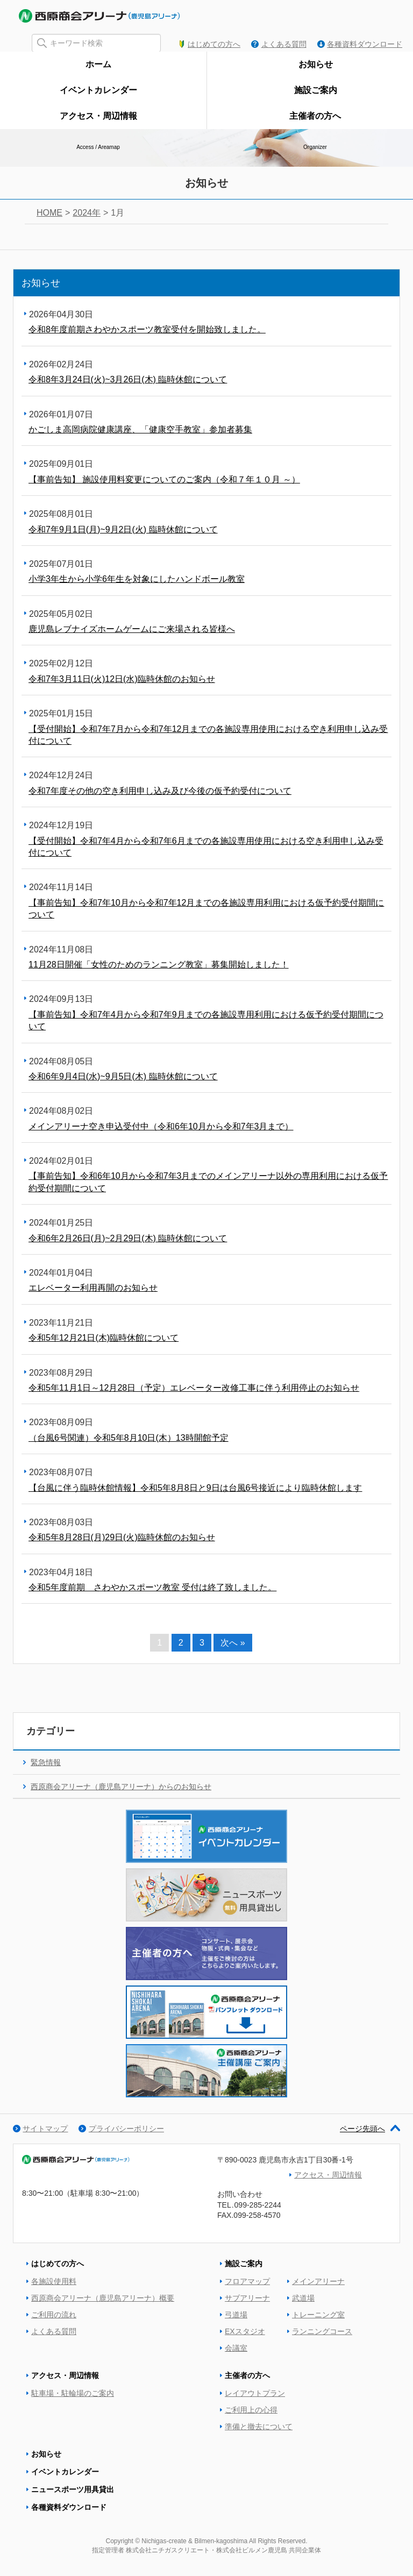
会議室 (236, 2348)
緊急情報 (46, 1762)
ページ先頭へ (370, 2128)
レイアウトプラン (255, 2393)
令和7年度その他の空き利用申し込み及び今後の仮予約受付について (160, 790)
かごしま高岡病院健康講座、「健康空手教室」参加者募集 (140, 429)
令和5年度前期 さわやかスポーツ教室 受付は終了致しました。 (152, 1587)
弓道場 (236, 2314)
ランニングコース (322, 2331)
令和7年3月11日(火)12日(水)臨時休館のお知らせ (122, 679)
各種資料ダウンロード (364, 44)
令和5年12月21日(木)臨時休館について (104, 1337)
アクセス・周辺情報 (328, 2175)
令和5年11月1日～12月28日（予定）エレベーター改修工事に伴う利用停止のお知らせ (194, 1387)
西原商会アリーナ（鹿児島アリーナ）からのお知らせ (121, 1786)
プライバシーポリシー (126, 2128)
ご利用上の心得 (251, 2410)
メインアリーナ (318, 2281)
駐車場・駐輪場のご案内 (72, 2393)
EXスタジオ (245, 2331)
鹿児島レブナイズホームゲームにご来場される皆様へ (132, 629)
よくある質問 (284, 44)
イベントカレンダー (65, 2471)
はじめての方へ (214, 44)
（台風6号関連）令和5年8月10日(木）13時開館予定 (129, 1437)
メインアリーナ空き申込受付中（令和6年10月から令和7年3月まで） (161, 1126)
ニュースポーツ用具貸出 (72, 2489)
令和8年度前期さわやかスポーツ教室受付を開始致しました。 (147, 329)
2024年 (87, 212)
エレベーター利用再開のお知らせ (93, 1287)
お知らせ (46, 2454)
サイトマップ (45, 2128)
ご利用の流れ (53, 2314)
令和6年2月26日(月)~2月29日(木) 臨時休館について (128, 1238)
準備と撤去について (259, 2426)
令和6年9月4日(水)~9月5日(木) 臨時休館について (123, 1076)
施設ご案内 (243, 2263)
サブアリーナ (247, 2298)
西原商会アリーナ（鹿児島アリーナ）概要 (102, 2298)
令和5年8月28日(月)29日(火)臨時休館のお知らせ (122, 1537)
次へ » (232, 1642)
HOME (49, 212)
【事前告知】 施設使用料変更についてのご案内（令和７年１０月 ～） (164, 479)
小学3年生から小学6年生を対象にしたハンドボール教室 (137, 578)
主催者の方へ (247, 2375)
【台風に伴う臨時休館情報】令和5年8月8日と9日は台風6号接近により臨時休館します (195, 1487)
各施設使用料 (53, 2281)
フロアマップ (247, 2281)
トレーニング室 (318, 2314)
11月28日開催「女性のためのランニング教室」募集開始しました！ (159, 964)
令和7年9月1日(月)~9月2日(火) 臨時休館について (123, 529)
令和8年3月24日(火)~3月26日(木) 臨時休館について (128, 379)
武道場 (303, 2298)
